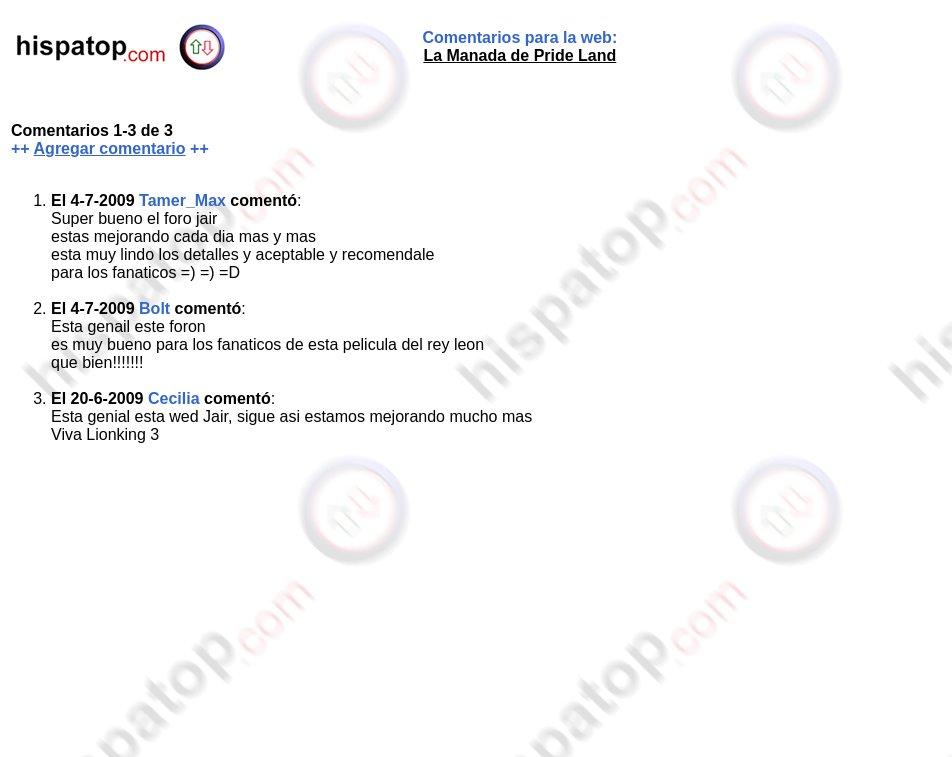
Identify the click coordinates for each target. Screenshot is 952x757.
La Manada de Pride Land (519, 55)
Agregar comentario (110, 148)
